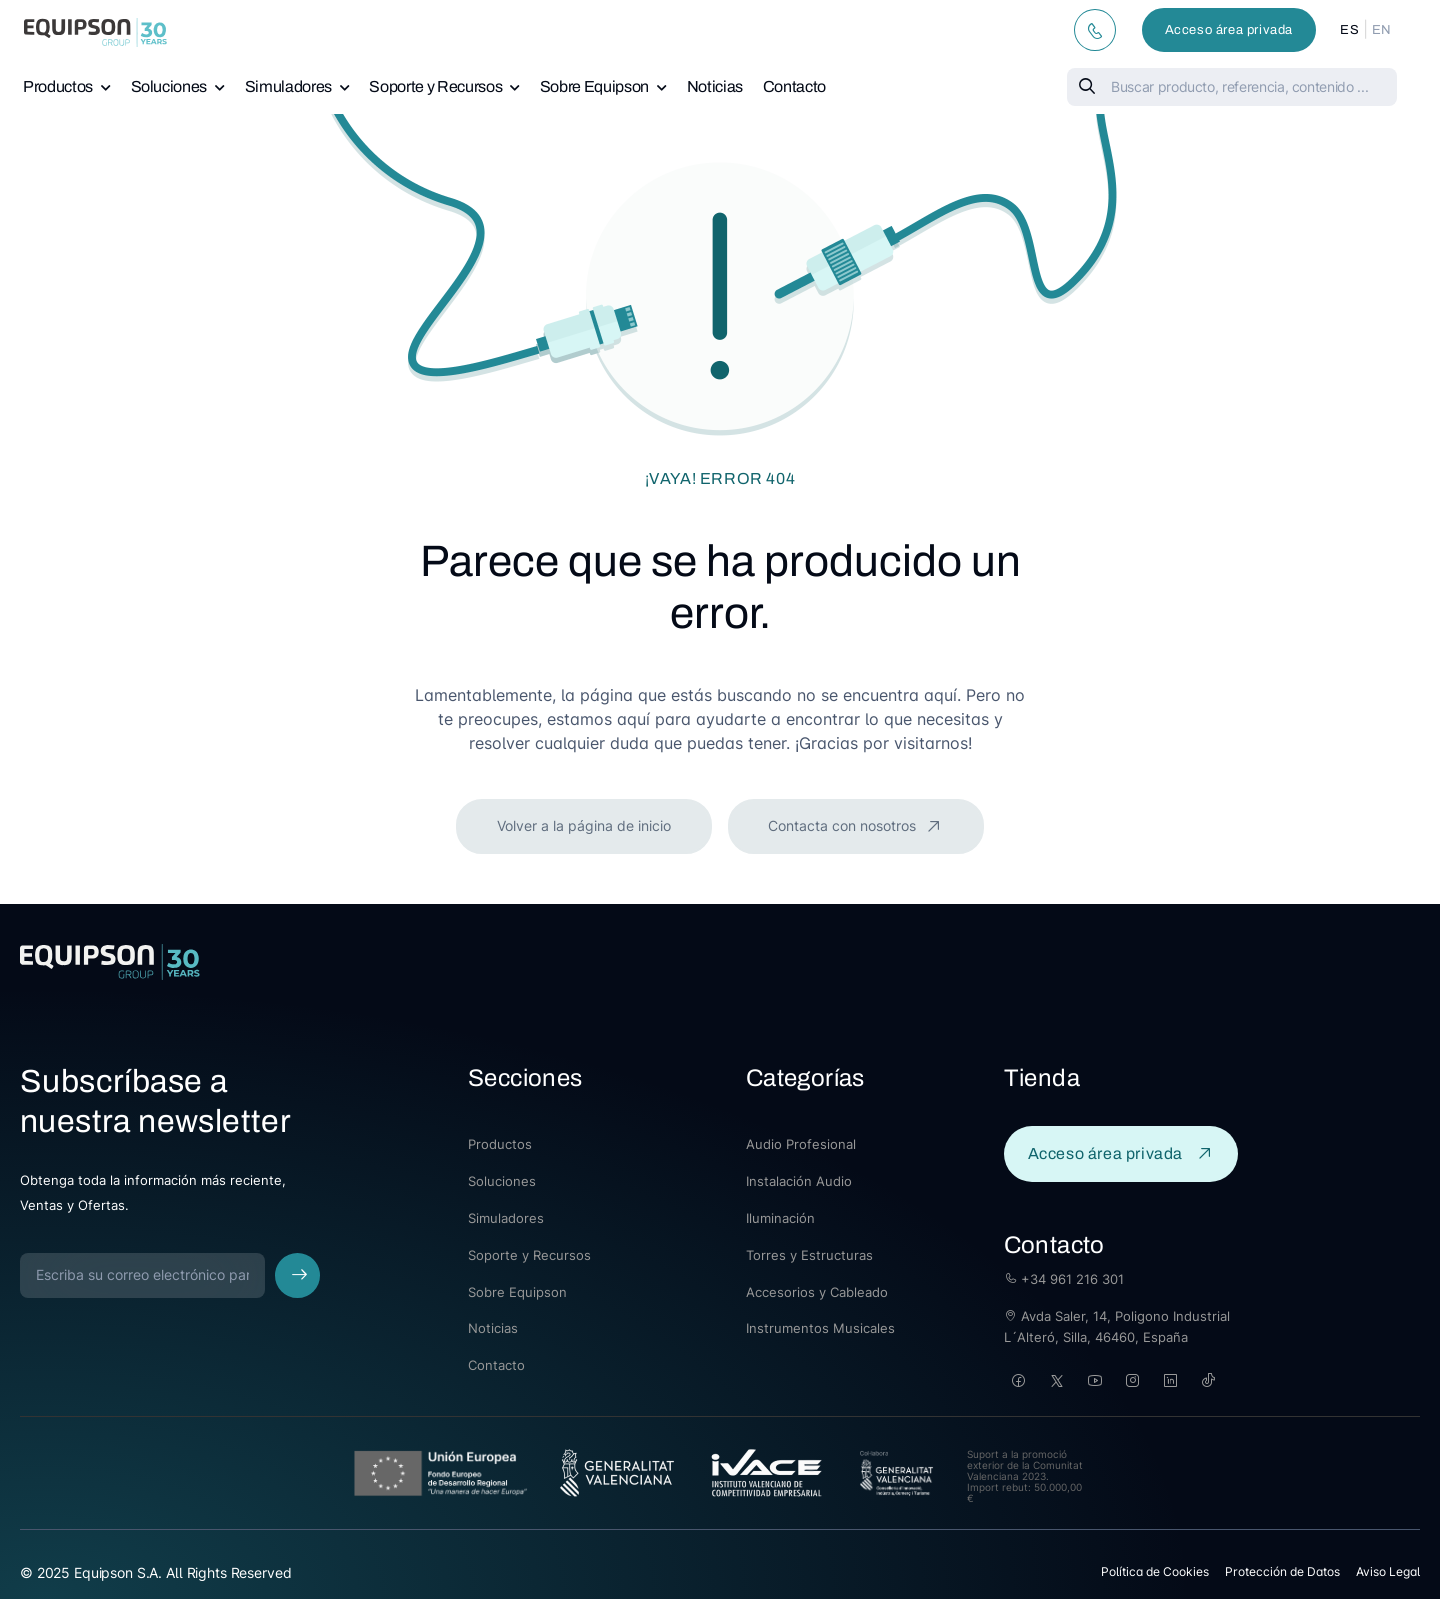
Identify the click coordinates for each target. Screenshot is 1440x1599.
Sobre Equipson (594, 86)
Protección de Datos (1282, 1571)
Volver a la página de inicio (584, 825)
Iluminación (780, 1218)
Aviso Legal (1388, 1571)
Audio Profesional (801, 1144)
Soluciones (169, 86)
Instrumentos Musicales (820, 1328)
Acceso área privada (1229, 30)
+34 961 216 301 (1064, 1279)
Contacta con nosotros (844, 825)
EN (1382, 30)
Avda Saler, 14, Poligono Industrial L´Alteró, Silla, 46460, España (1117, 1326)
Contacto (794, 86)
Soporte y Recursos (435, 86)
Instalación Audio (799, 1181)
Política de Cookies (1155, 1571)
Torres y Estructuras (809, 1255)
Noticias (715, 86)
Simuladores (288, 86)
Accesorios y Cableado (817, 1292)
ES (1349, 30)
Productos (58, 86)
